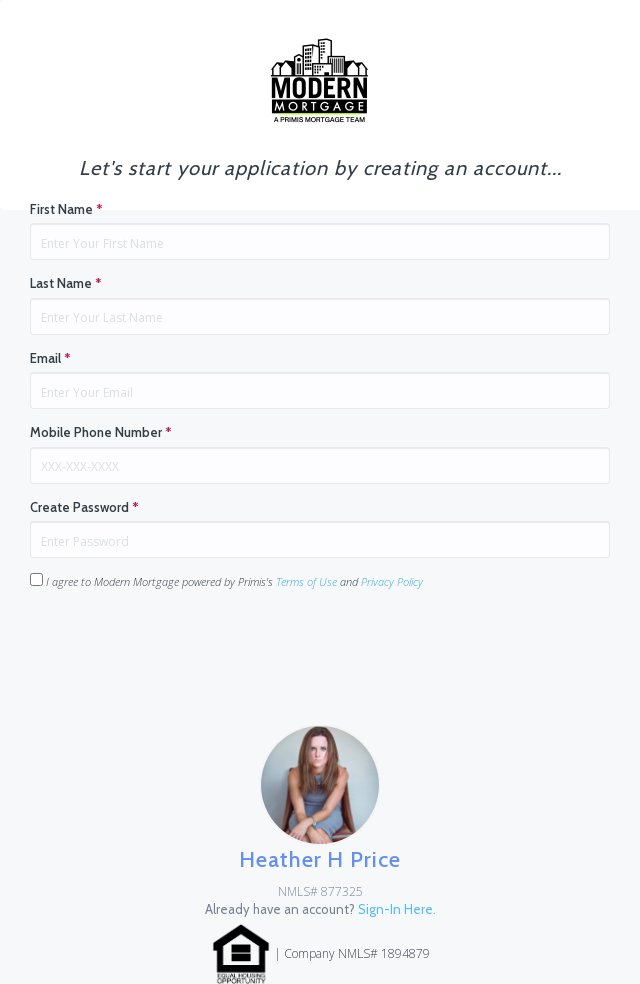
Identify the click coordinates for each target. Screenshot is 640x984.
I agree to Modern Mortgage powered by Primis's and (226, 581)
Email (50, 358)
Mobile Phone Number (101, 432)
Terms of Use (306, 581)
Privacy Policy (392, 581)
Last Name (66, 283)
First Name (66, 209)
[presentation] (182, 645)
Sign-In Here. (397, 909)
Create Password (84, 507)
